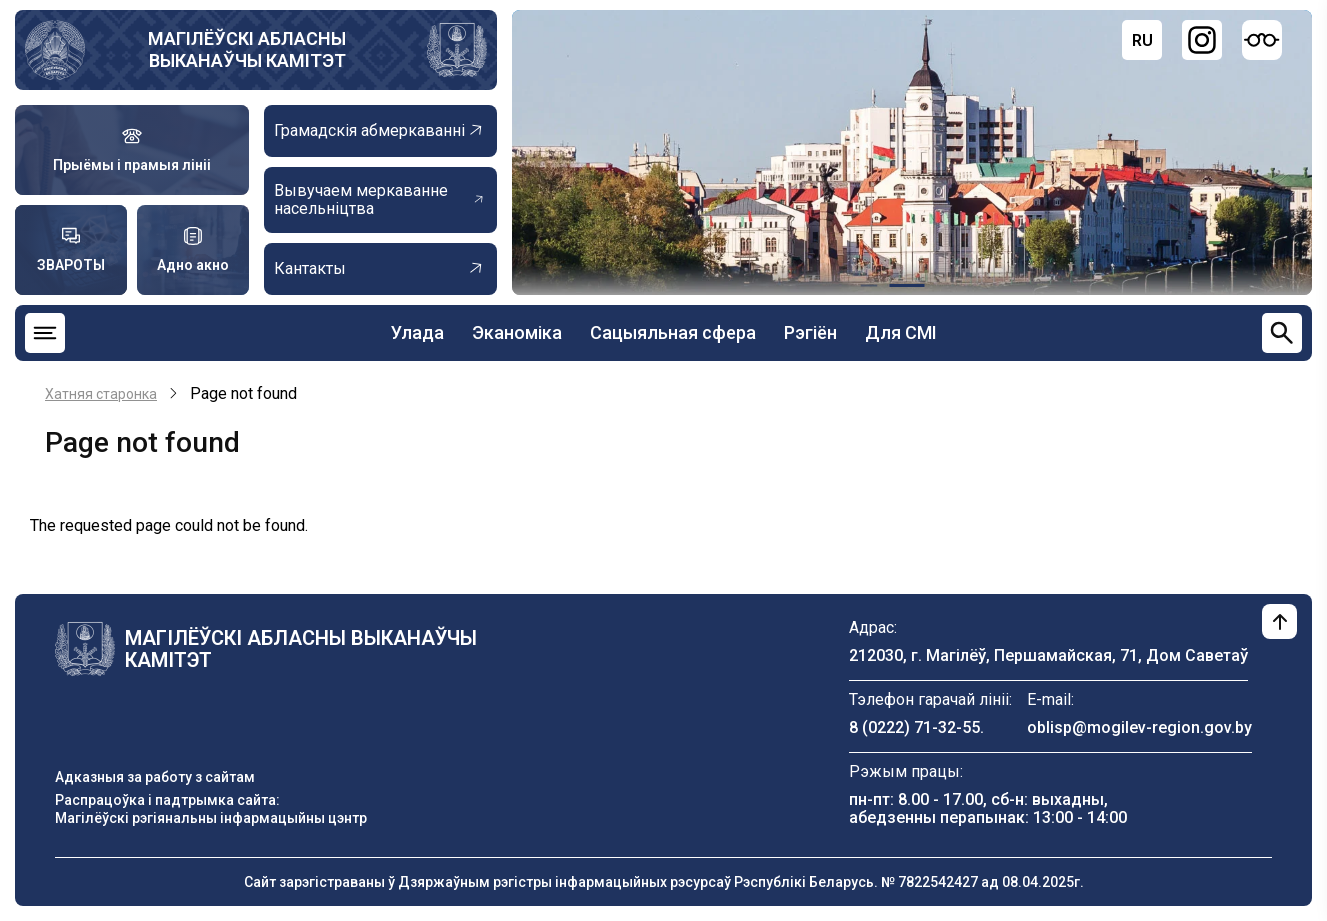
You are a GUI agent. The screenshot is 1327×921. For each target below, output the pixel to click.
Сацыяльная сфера (673, 332)
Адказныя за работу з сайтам (155, 777)
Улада (417, 332)
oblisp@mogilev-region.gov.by (1139, 727)
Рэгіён (810, 332)
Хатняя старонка (101, 394)
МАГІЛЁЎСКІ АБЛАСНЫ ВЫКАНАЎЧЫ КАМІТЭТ (247, 49)
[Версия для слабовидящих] (1262, 40)
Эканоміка (517, 332)
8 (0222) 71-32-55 (914, 727)
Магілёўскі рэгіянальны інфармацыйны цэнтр (211, 818)
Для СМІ (901, 332)
